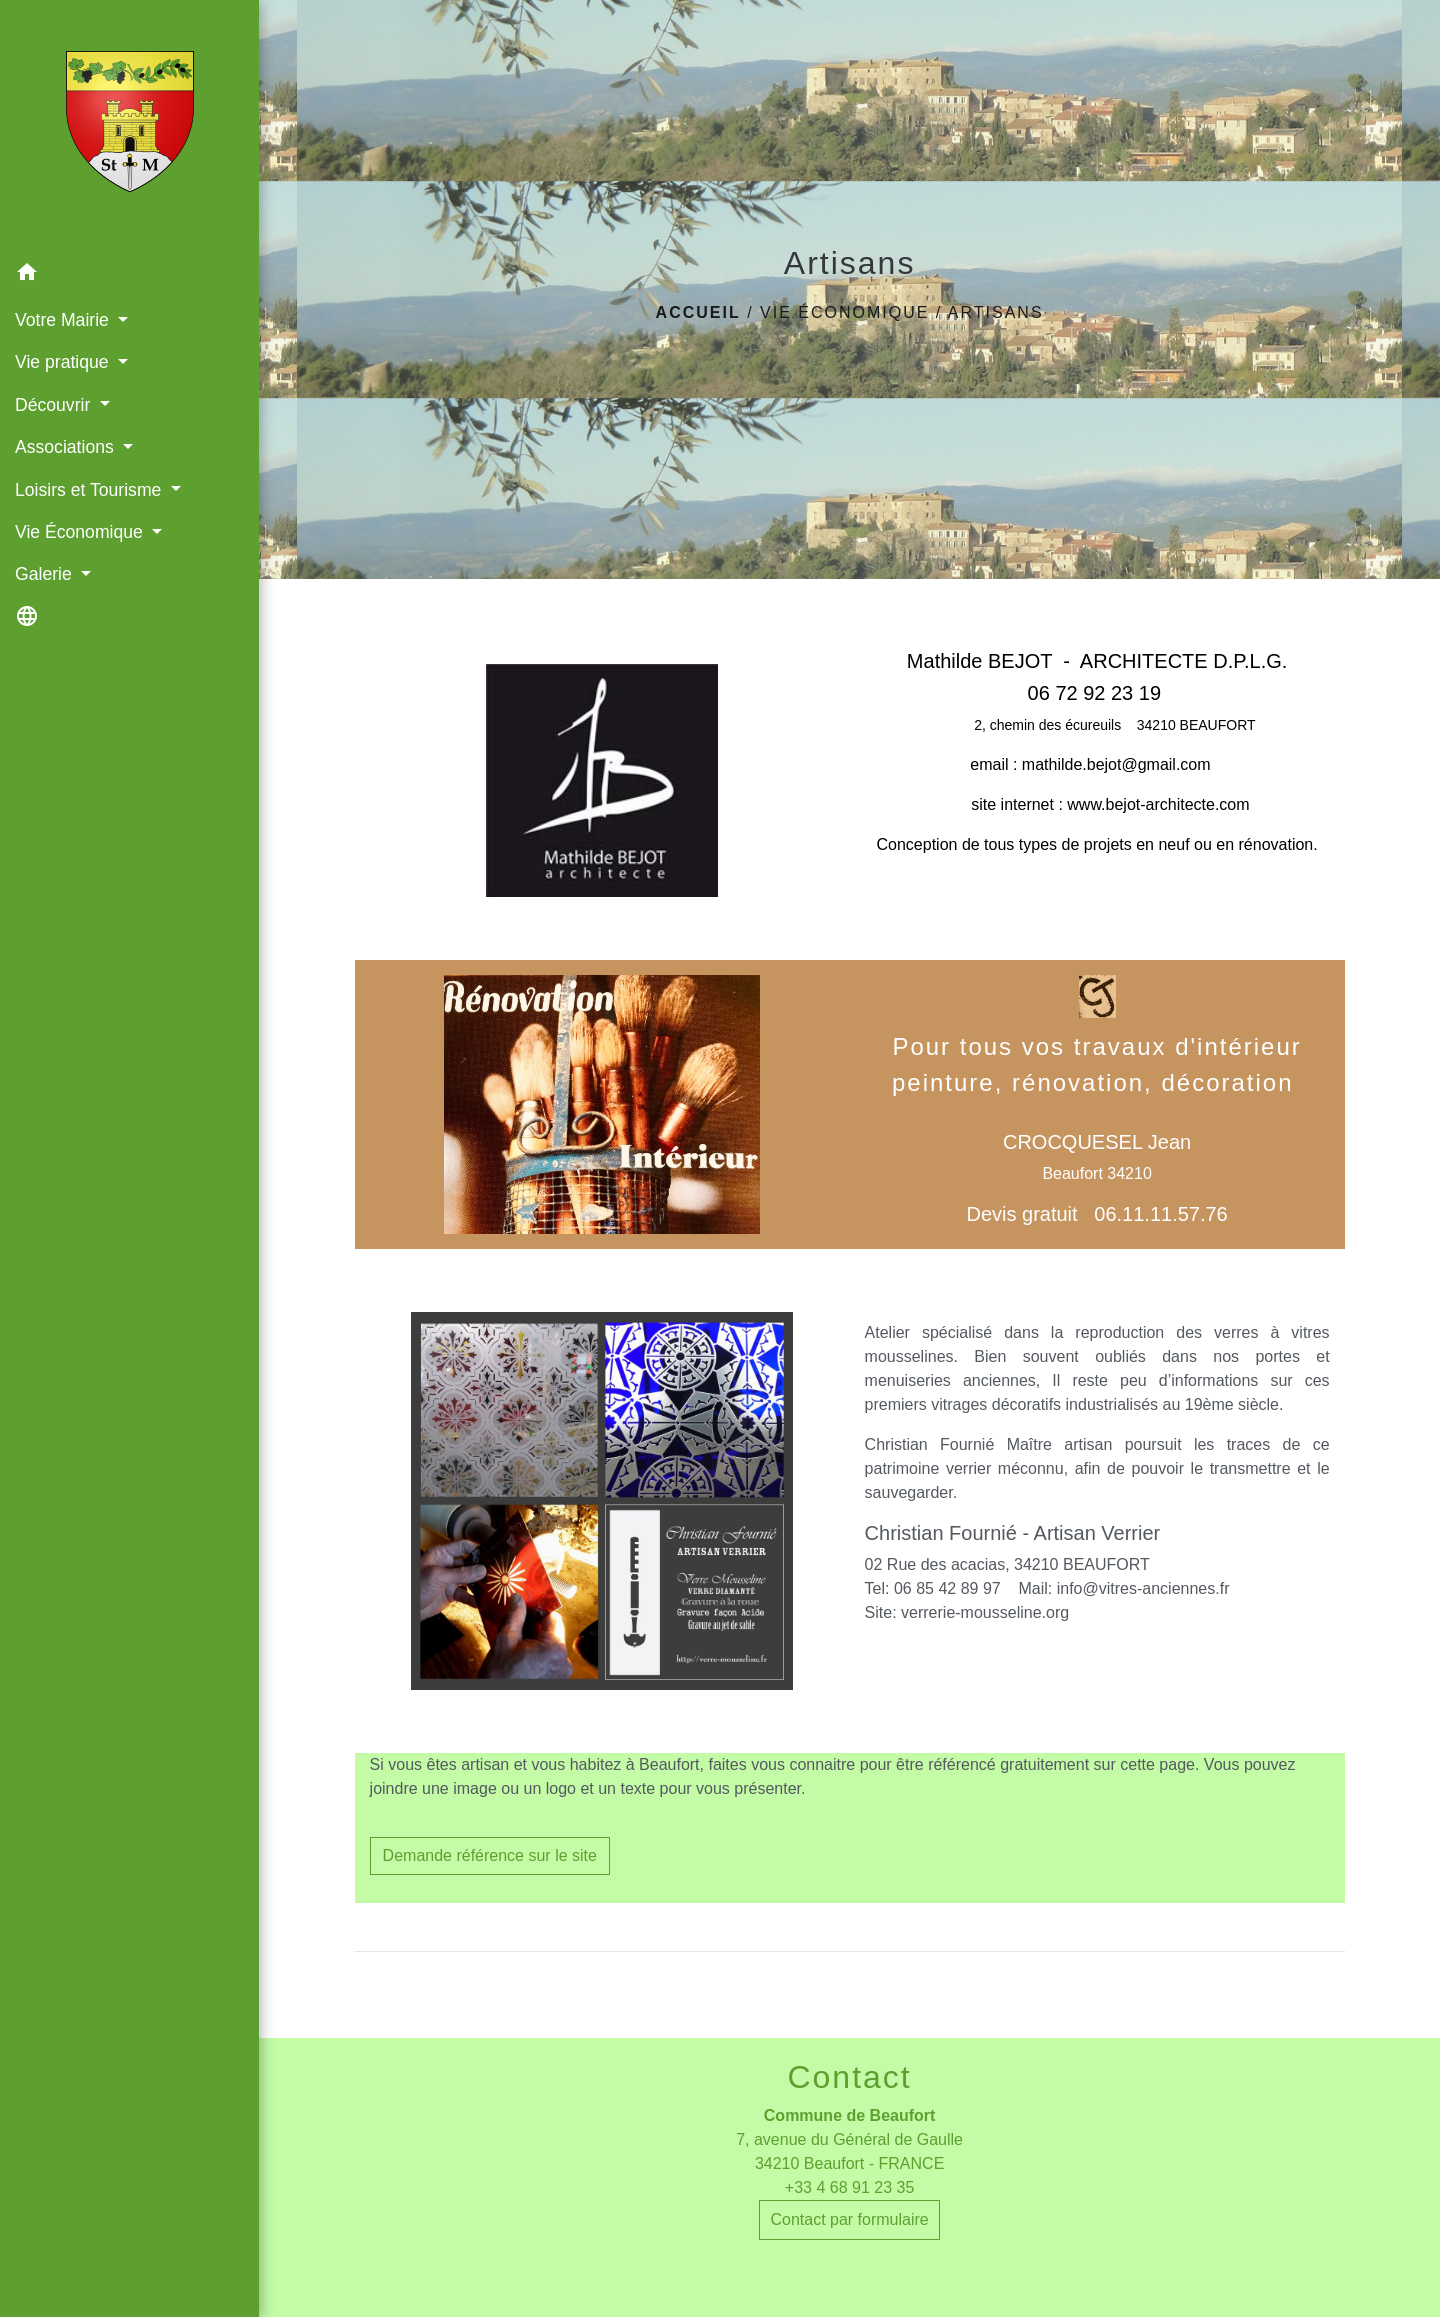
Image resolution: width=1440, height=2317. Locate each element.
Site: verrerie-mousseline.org (967, 1612)
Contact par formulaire (849, 2219)
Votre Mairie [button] (64, 320)
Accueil (698, 312)
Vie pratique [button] (64, 362)
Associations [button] (67, 447)
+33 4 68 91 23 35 (849, 2187)
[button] (129, 275)
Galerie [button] (46, 574)
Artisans (996, 312)
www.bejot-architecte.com (1158, 804)
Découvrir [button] (55, 405)
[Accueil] (130, 125)
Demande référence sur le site (490, 1855)
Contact (849, 2077)
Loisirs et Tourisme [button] (90, 490)
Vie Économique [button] (81, 532)
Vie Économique (844, 312)
